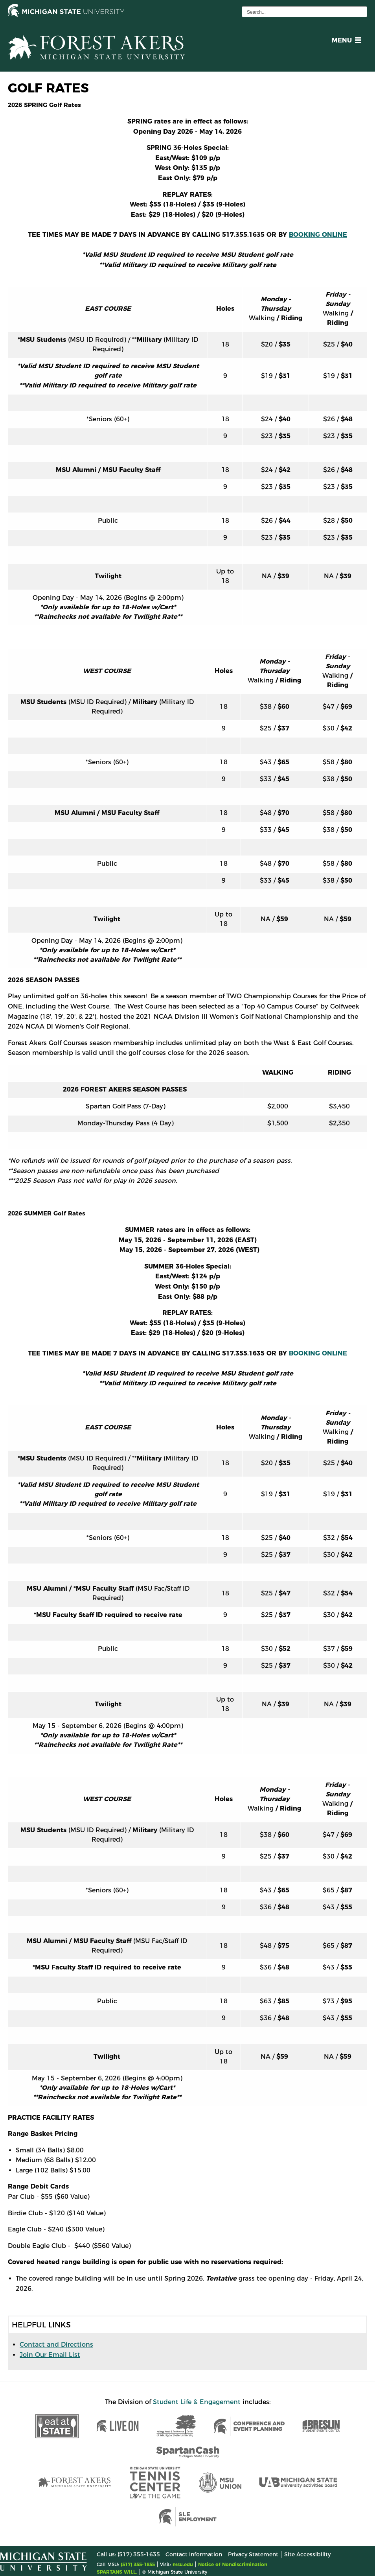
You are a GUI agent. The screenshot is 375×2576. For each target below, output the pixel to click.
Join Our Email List (50, 2354)
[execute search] (360, 12)
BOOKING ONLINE (318, 234)
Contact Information (193, 2554)
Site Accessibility (307, 2554)
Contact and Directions (56, 2344)
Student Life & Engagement (197, 2402)
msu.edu (183, 2564)
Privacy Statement (253, 2554)
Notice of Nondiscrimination (232, 2564)
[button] (345, 41)
